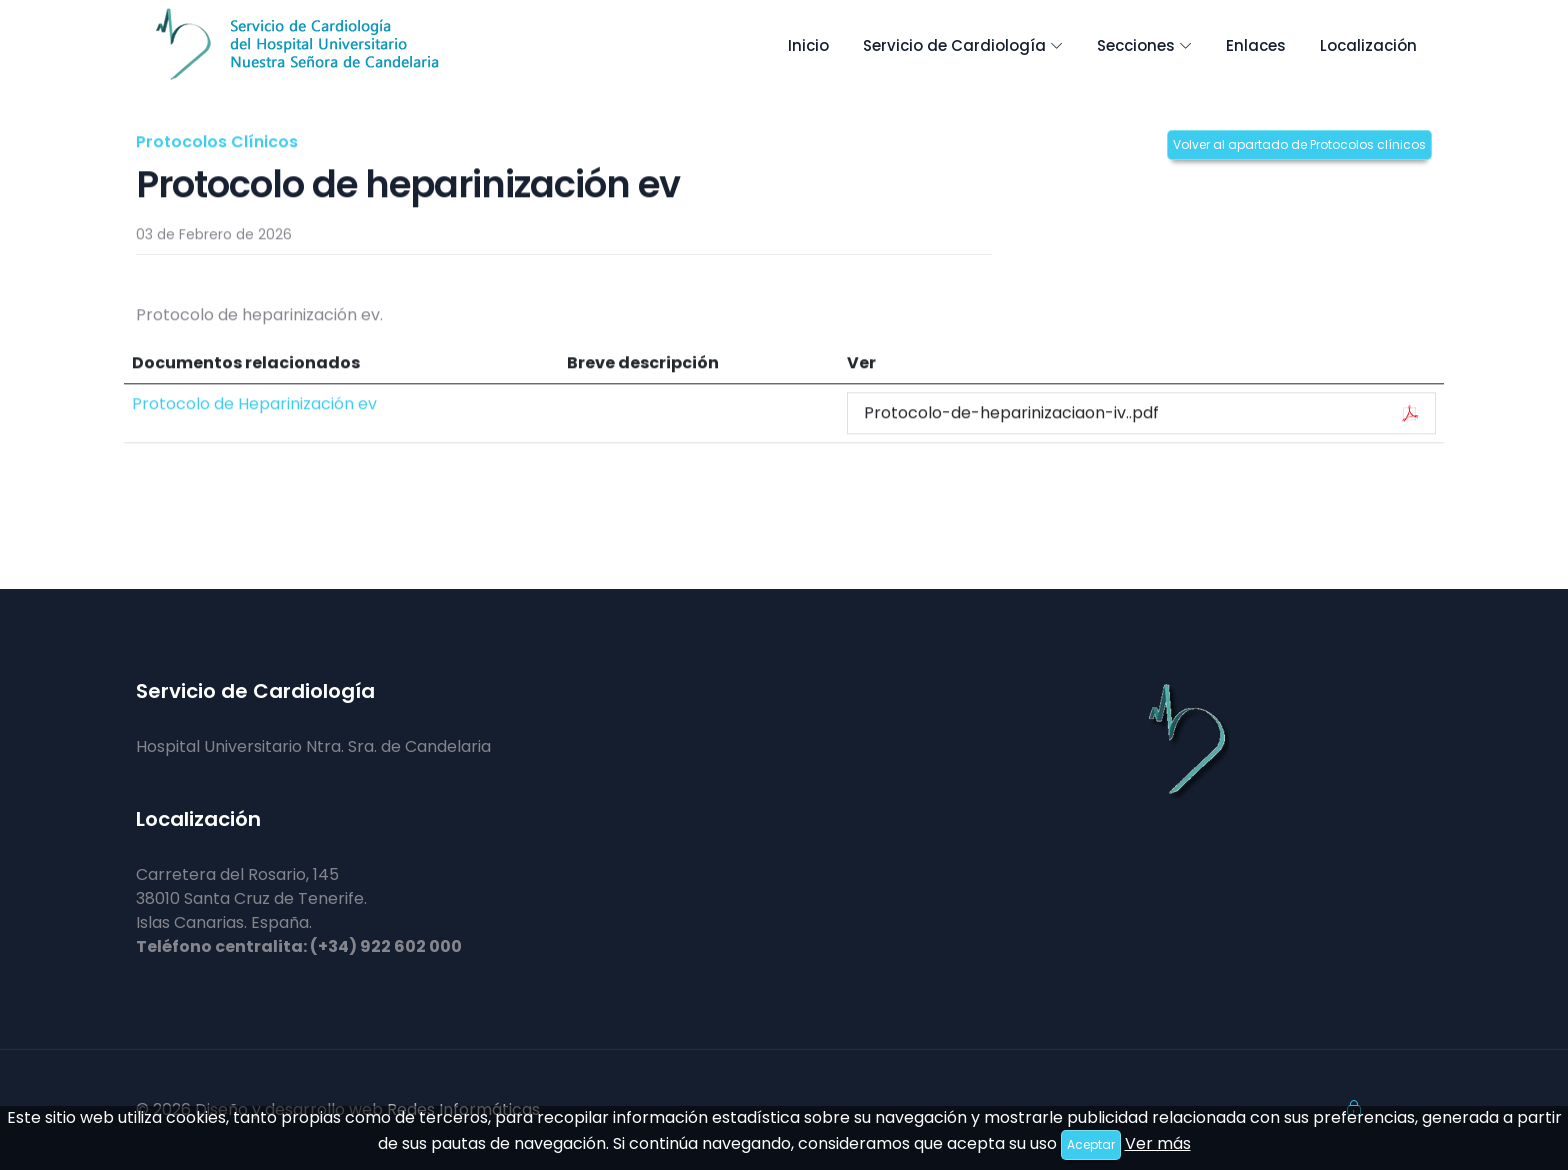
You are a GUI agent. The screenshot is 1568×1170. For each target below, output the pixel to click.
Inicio (808, 45)
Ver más (1158, 1143)
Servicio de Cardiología (954, 45)
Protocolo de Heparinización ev (254, 404)
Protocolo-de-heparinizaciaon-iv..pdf (1141, 413)
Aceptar (1091, 1144)
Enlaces (1256, 45)
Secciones (1136, 45)
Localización (1368, 45)
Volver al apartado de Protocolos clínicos (1299, 144)
